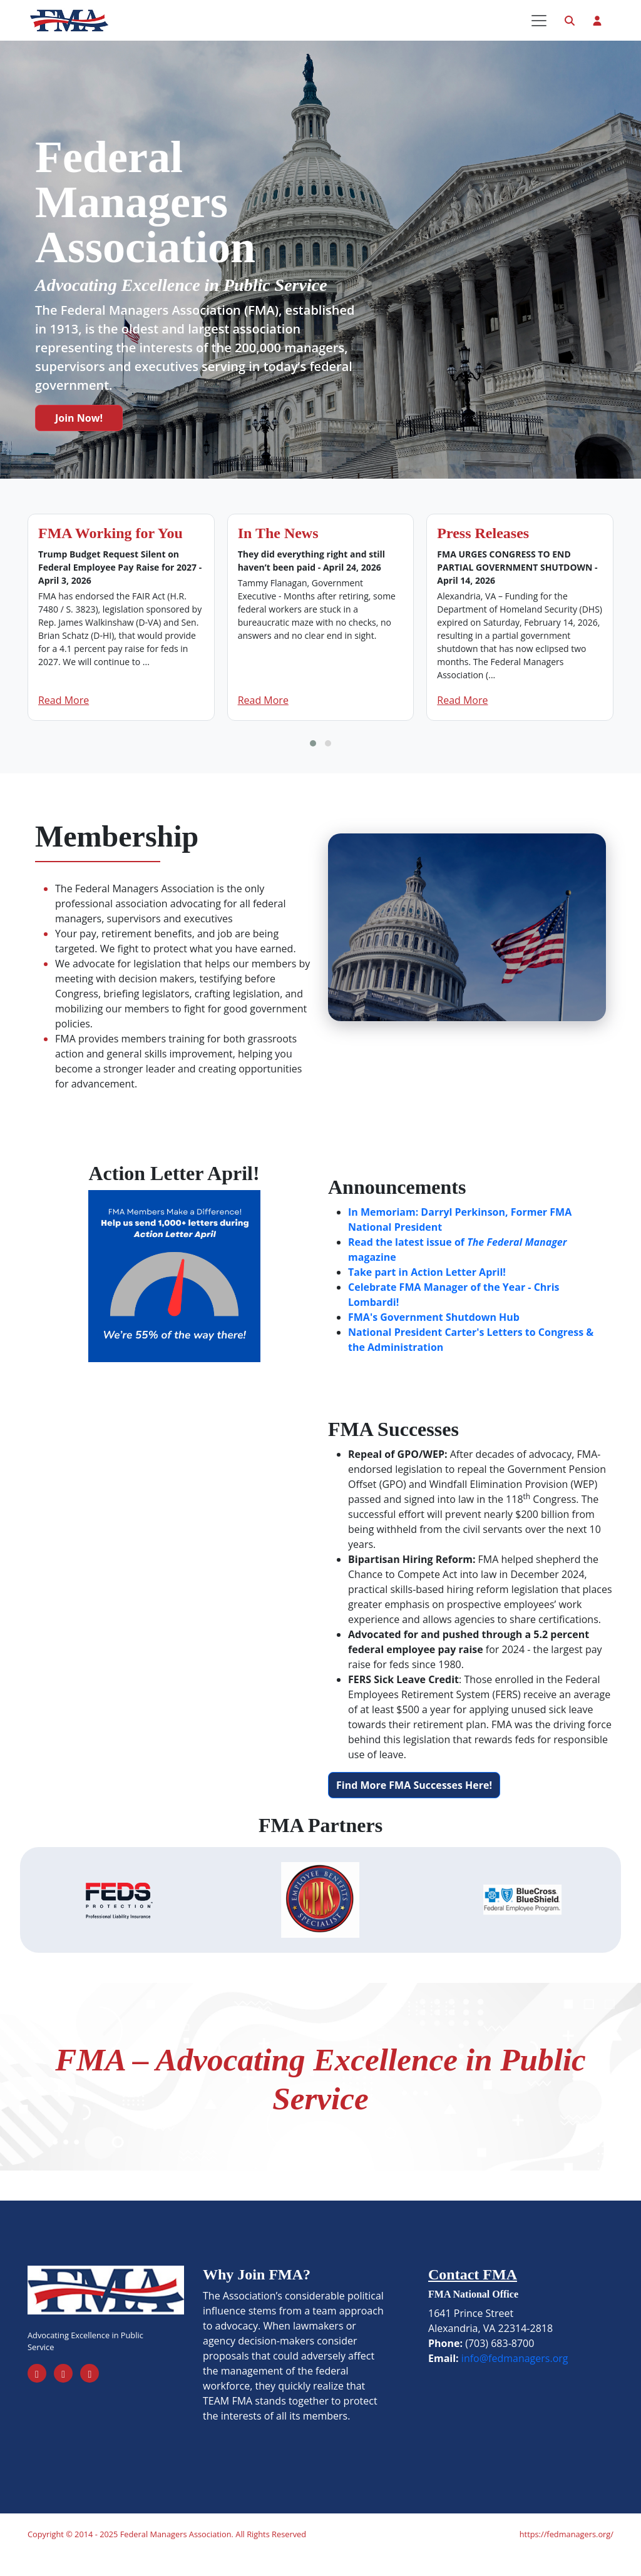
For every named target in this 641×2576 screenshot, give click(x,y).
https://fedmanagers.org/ (566, 2554)
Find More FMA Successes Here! (414, 1805)
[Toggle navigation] (539, 31)
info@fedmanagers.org (514, 2378)
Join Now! (79, 438)
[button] (312, 764)
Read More (63, 721)
